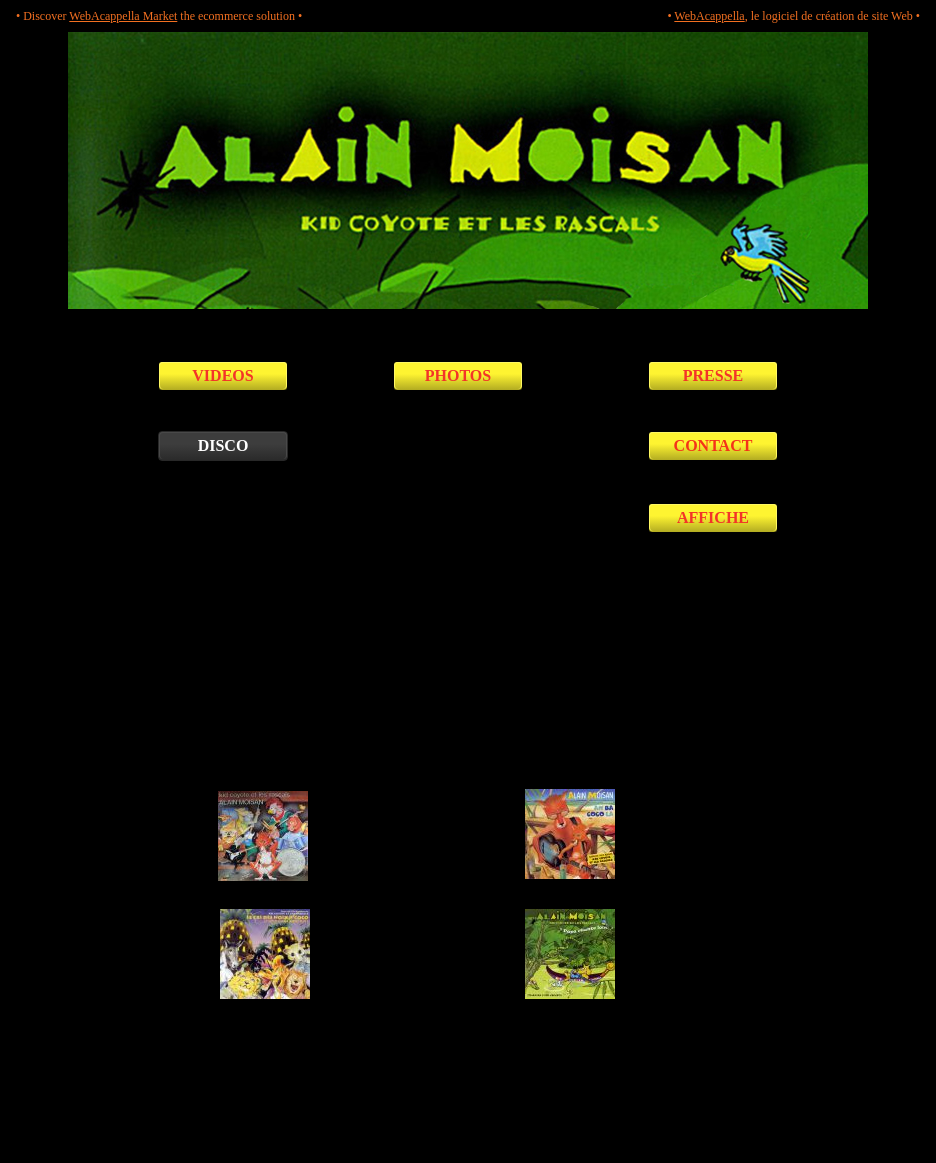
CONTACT (713, 445)
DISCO (223, 445)
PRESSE (713, 375)
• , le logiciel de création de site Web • (793, 16)
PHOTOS (458, 375)
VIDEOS (222, 375)
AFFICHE (713, 517)
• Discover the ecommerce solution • (159, 16)
